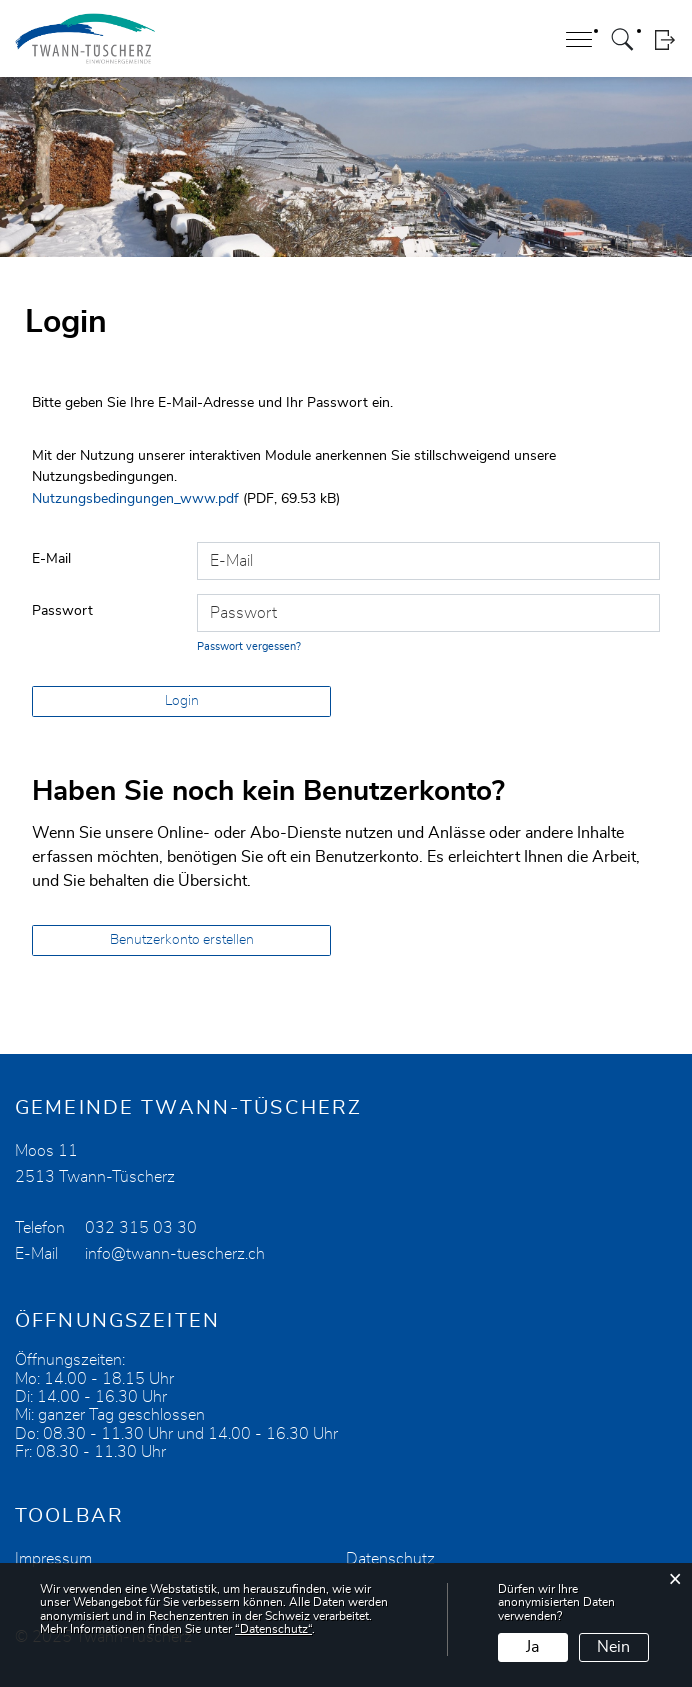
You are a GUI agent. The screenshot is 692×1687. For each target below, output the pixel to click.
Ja (532, 1647)
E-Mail (51, 559)
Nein (613, 1647)
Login (664, 39)
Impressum (53, 1559)
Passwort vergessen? (249, 646)
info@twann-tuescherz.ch (175, 1254)
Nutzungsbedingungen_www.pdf (135, 499)
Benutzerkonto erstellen (182, 940)
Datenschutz (390, 1559)
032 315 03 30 (141, 1228)
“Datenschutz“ (273, 1629)
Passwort (62, 611)
